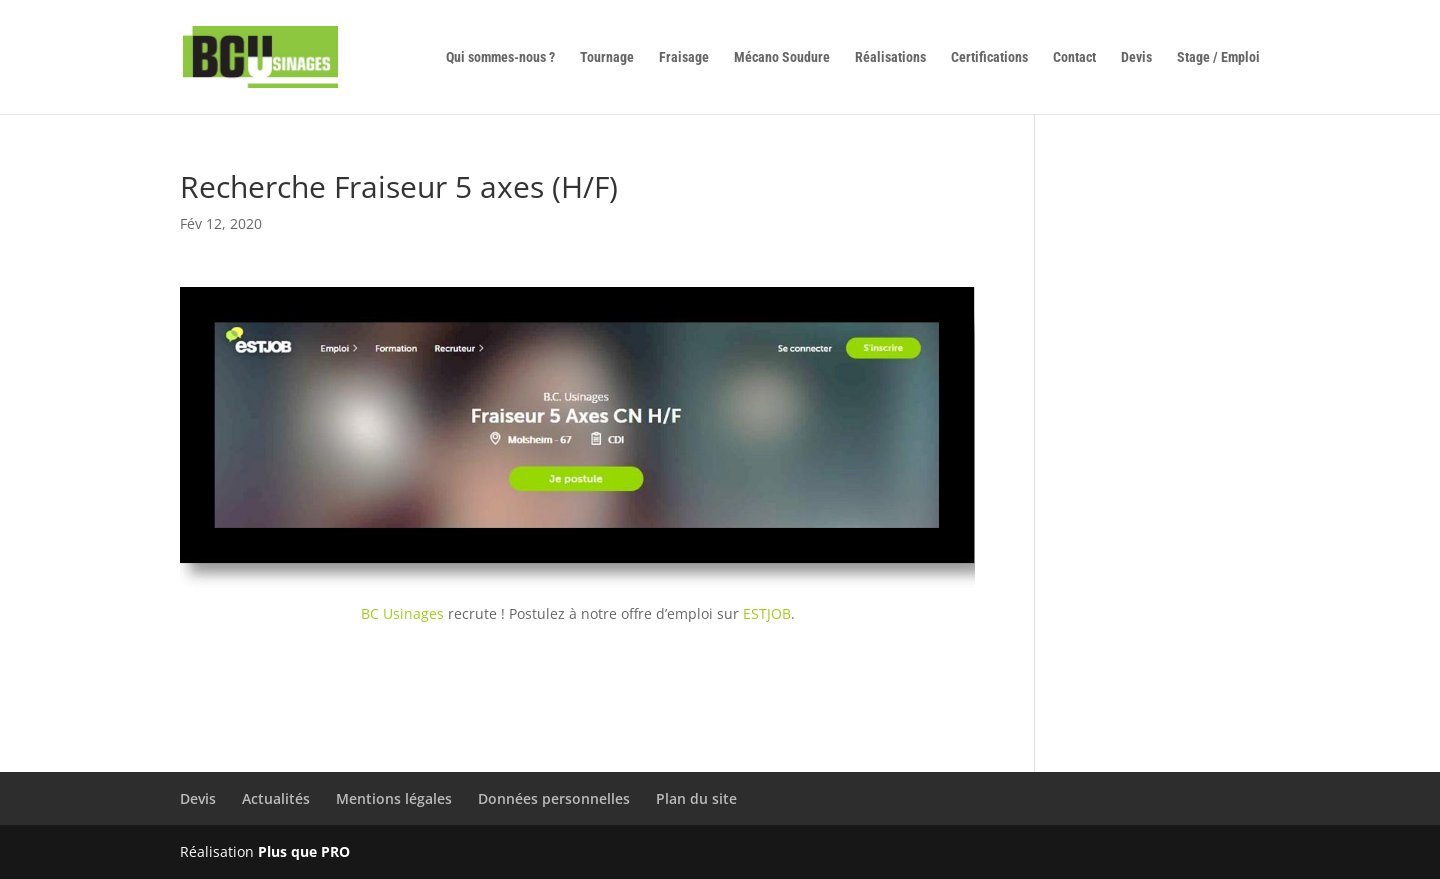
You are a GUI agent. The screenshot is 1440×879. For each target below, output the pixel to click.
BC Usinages (402, 613)
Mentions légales (394, 798)
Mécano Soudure (782, 57)
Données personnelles (554, 798)
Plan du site (696, 798)
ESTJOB (767, 613)
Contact (1074, 57)
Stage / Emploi (1218, 57)
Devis (1136, 57)
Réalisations (890, 57)
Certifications (989, 57)
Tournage (607, 57)
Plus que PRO (304, 851)
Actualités (276, 798)
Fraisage (684, 57)
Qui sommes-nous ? (500, 57)
